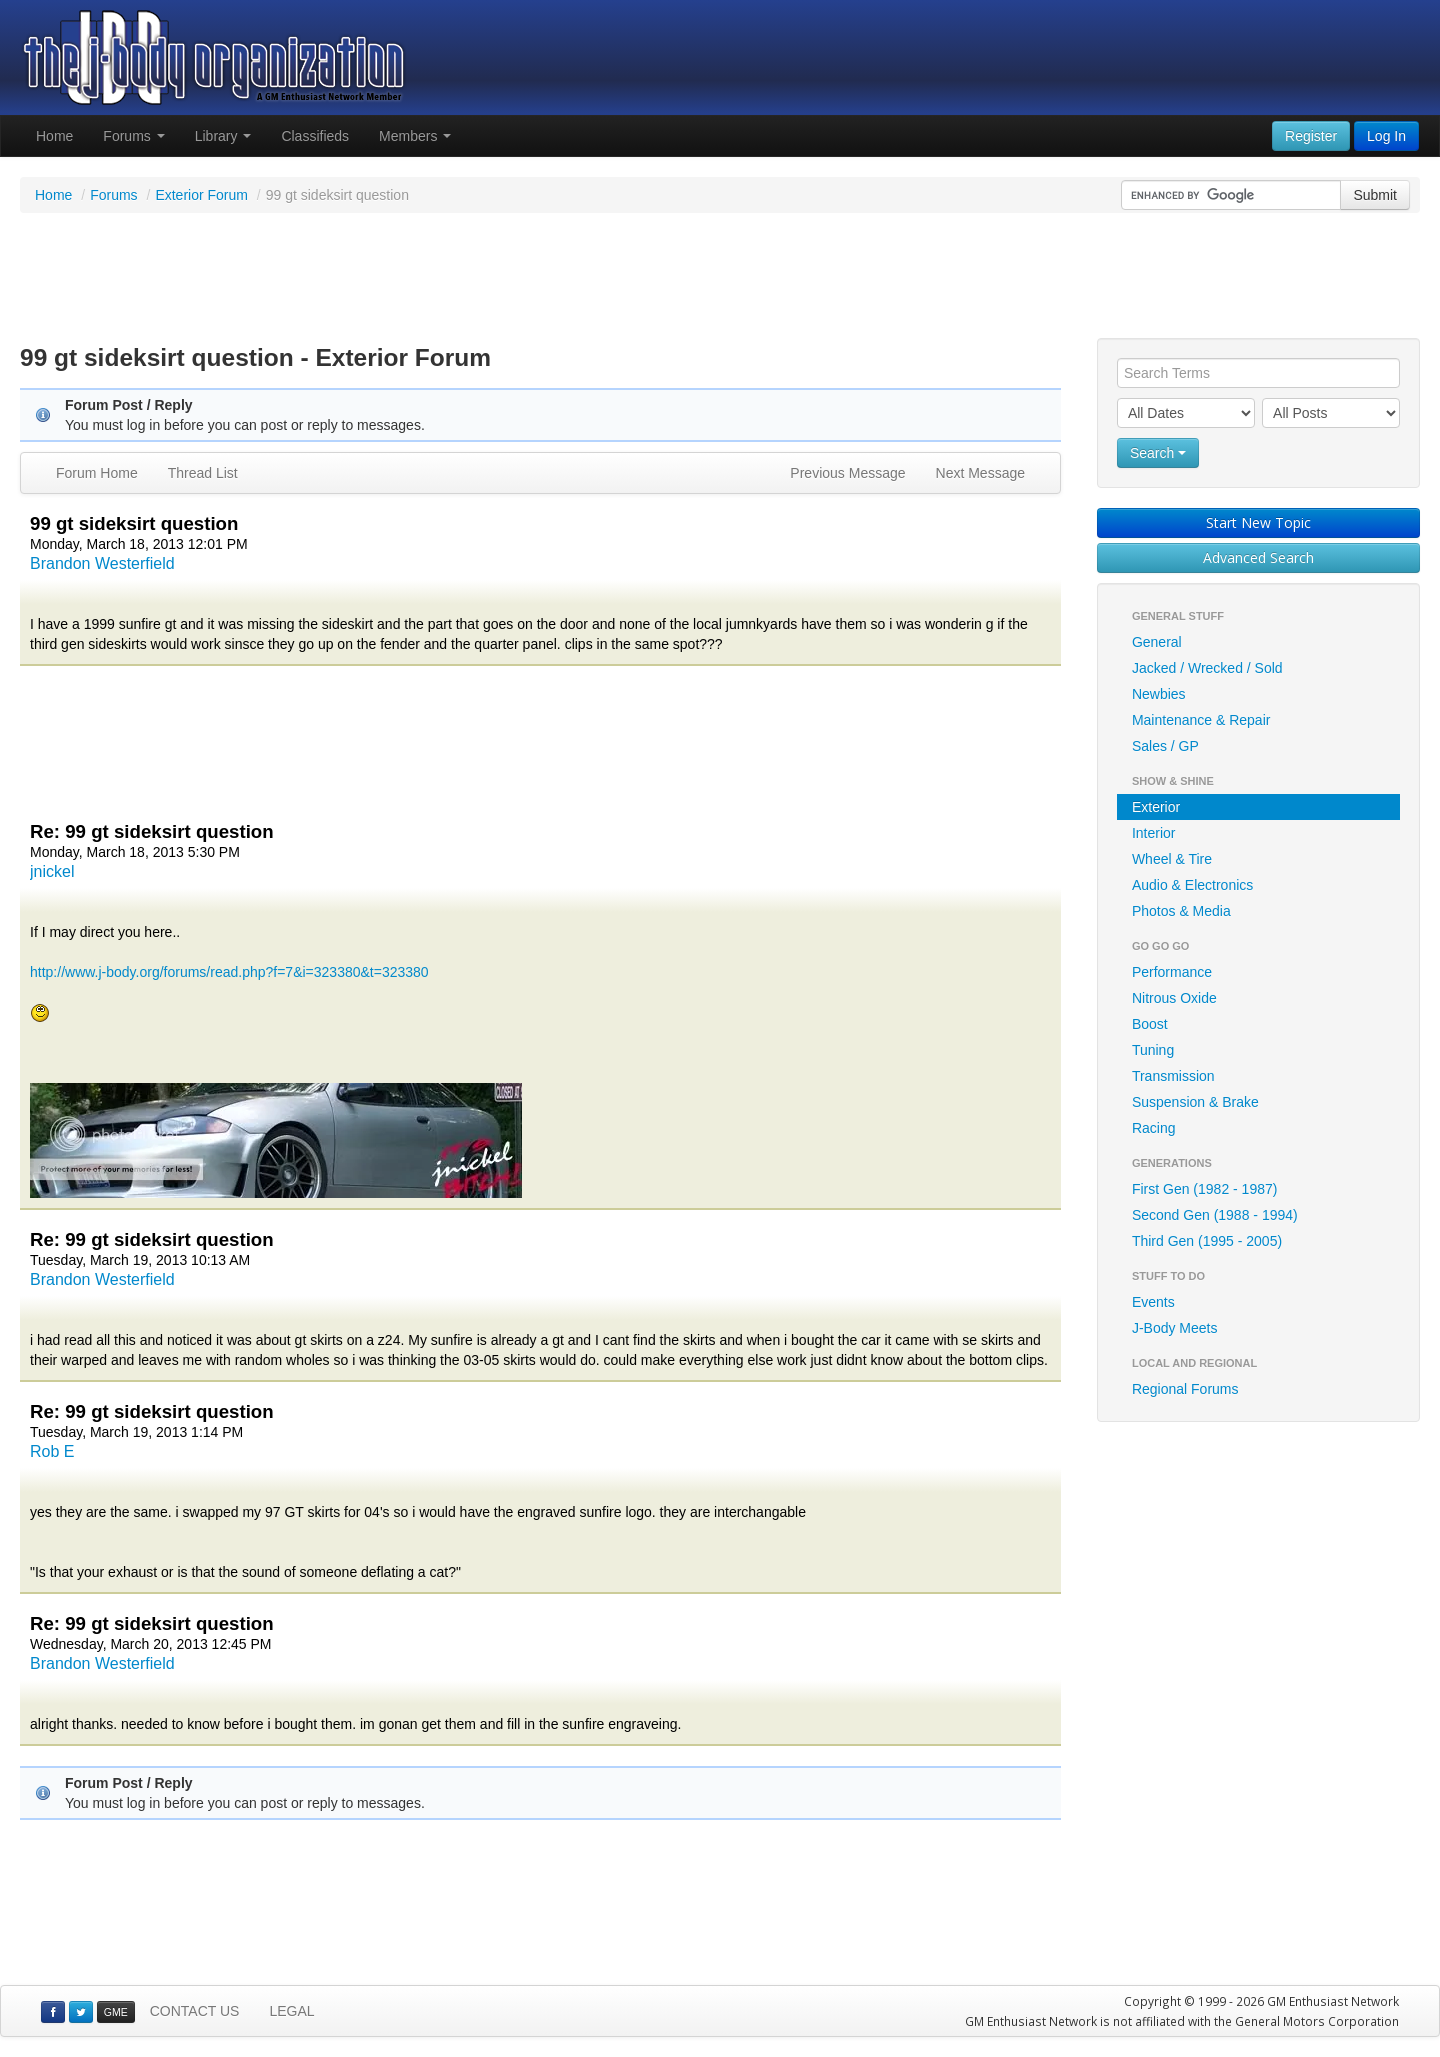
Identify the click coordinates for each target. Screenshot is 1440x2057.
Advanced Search (1258, 557)
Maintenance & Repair (1201, 720)
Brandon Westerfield (102, 563)
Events (1153, 1302)
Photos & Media (1181, 911)
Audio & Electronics (1192, 885)
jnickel (52, 871)
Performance (1172, 972)
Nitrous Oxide (1174, 998)
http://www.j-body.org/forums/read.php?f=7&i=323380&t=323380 (229, 972)
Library (223, 136)
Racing (1154, 1128)
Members (415, 136)
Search (1158, 453)
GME (116, 2012)
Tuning (1153, 1050)
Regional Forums (1185, 1389)
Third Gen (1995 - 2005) (1207, 1241)
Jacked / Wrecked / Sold (1207, 668)
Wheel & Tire (1172, 859)
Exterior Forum (201, 195)
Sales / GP (1165, 746)
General (1157, 642)
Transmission (1173, 1076)
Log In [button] (1386, 136)
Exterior (1156, 807)
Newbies (1159, 694)
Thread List (203, 473)
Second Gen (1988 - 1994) (1215, 1215)
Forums (133, 136)
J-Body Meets (1175, 1328)
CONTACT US (195, 2011)
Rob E (52, 1451)
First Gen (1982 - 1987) (1205, 1189)
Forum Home (97, 473)
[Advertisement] (720, 278)
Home (54, 136)
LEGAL (291, 2011)
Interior (1154, 833)
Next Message (980, 473)
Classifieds (315, 136)
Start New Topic (1258, 522)
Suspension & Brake (1195, 1102)
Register (1311, 136)
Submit (1375, 195)
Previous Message (847, 473)
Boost (1150, 1024)
